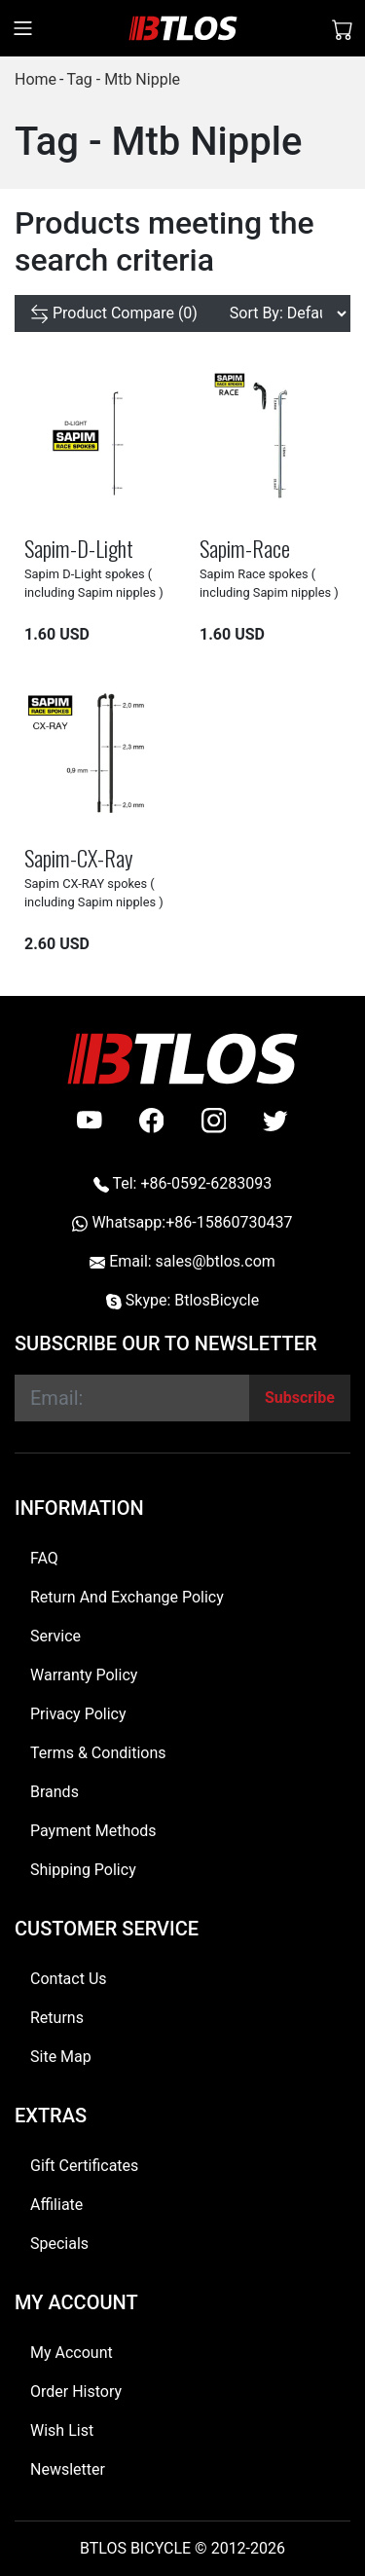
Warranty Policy (83, 1675)
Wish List (61, 2430)
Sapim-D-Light (78, 548)
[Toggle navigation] (23, 28)
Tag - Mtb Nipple (123, 79)
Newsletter (67, 2469)
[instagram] (214, 1120)
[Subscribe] (299, 1398)
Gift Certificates (84, 2165)
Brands (54, 1792)
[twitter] (275, 1120)
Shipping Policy (83, 1869)
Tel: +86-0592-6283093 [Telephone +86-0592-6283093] (182, 1183)
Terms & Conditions (98, 1753)
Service (55, 1636)
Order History (76, 2391)
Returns (57, 2017)
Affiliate (56, 2204)
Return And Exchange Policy (127, 1597)
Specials (59, 2243)
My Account (71, 2352)
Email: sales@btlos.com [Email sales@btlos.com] (182, 1261)
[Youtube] (89, 1120)
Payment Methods (93, 1831)
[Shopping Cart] (342, 28)
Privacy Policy (78, 1714)
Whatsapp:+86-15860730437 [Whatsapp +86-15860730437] (182, 1222)
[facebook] (151, 1120)
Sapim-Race (245, 548)
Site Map (60, 2056)
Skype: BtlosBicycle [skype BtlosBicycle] (182, 1300)
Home (35, 79)
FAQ (44, 1558)
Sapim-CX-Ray (78, 857)
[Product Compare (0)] (114, 313)
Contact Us (68, 1978)
